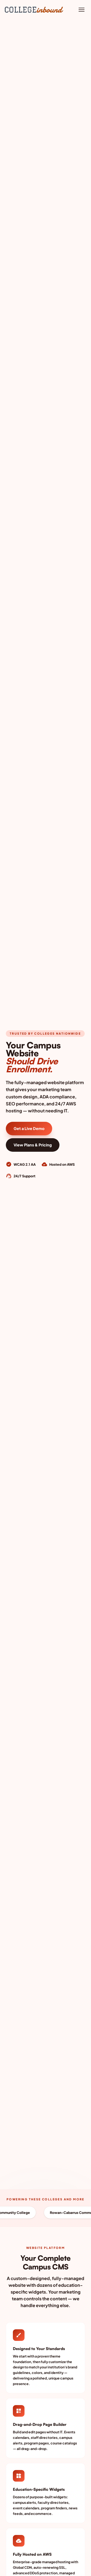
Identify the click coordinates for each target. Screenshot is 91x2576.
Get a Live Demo (29, 1128)
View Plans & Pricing (33, 1144)
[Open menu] (81, 10)
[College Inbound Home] (34, 10)
